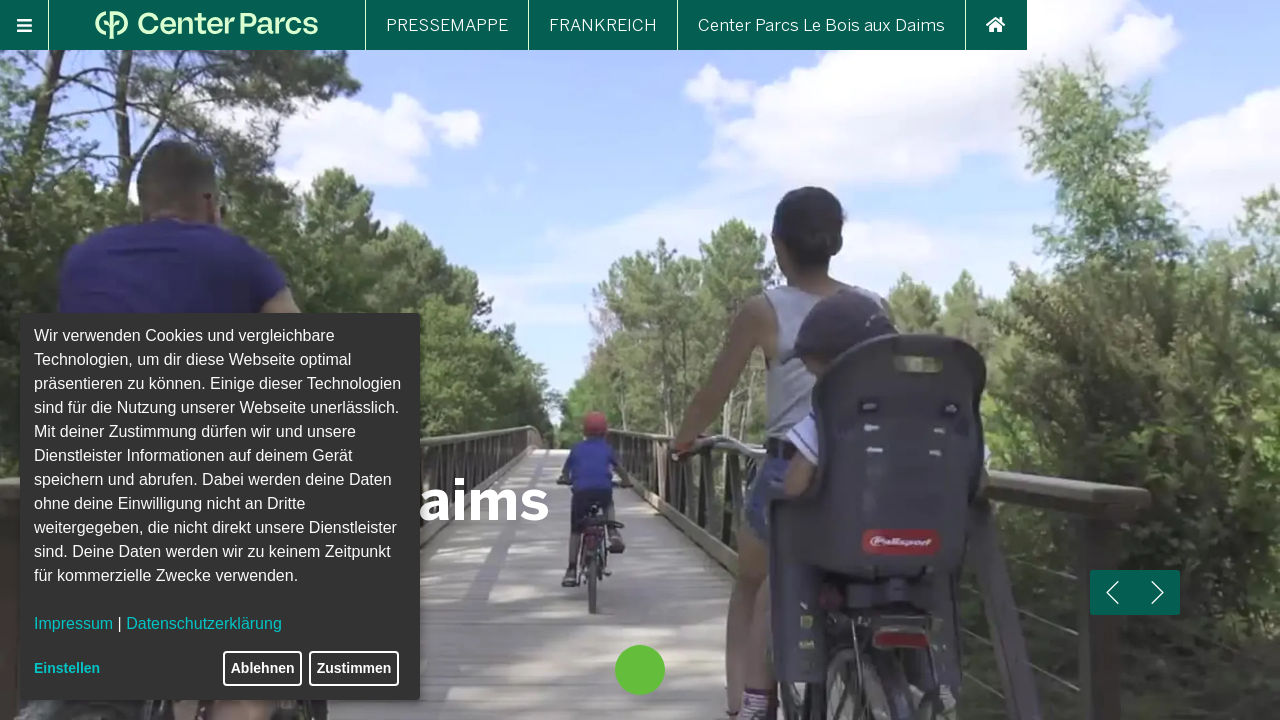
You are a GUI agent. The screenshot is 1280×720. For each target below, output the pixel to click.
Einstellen (67, 668)
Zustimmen (354, 668)
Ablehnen (263, 668)
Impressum (73, 623)
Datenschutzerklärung (204, 623)
